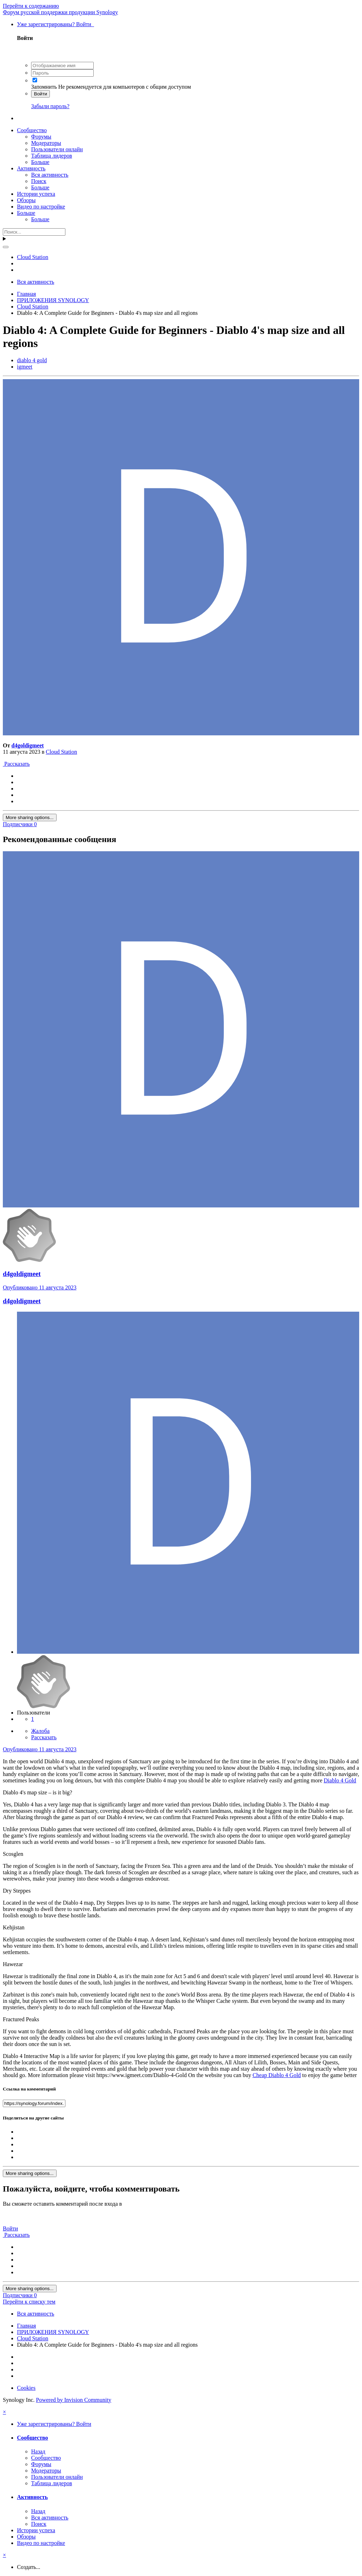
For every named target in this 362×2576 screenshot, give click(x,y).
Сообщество (32, 130)
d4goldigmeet (27, 745)
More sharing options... (30, 817)
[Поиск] (34, 232)
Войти (40, 93)
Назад (38, 2451)
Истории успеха (36, 194)
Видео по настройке (41, 207)
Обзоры (26, 200)
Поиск (38, 181)
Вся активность (49, 175)
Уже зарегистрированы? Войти (55, 24)
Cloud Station (61, 752)
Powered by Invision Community (73, 2400)
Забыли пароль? (50, 106)
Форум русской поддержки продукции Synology (60, 12)
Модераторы (46, 143)
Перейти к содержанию (31, 6)
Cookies (26, 2388)
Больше (40, 162)
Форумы (41, 137)
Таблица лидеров (51, 156)
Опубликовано (39, 1287)
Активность (31, 168)
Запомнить (44, 87)
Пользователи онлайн (57, 149)
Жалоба (40, 1731)
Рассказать (16, 764)
